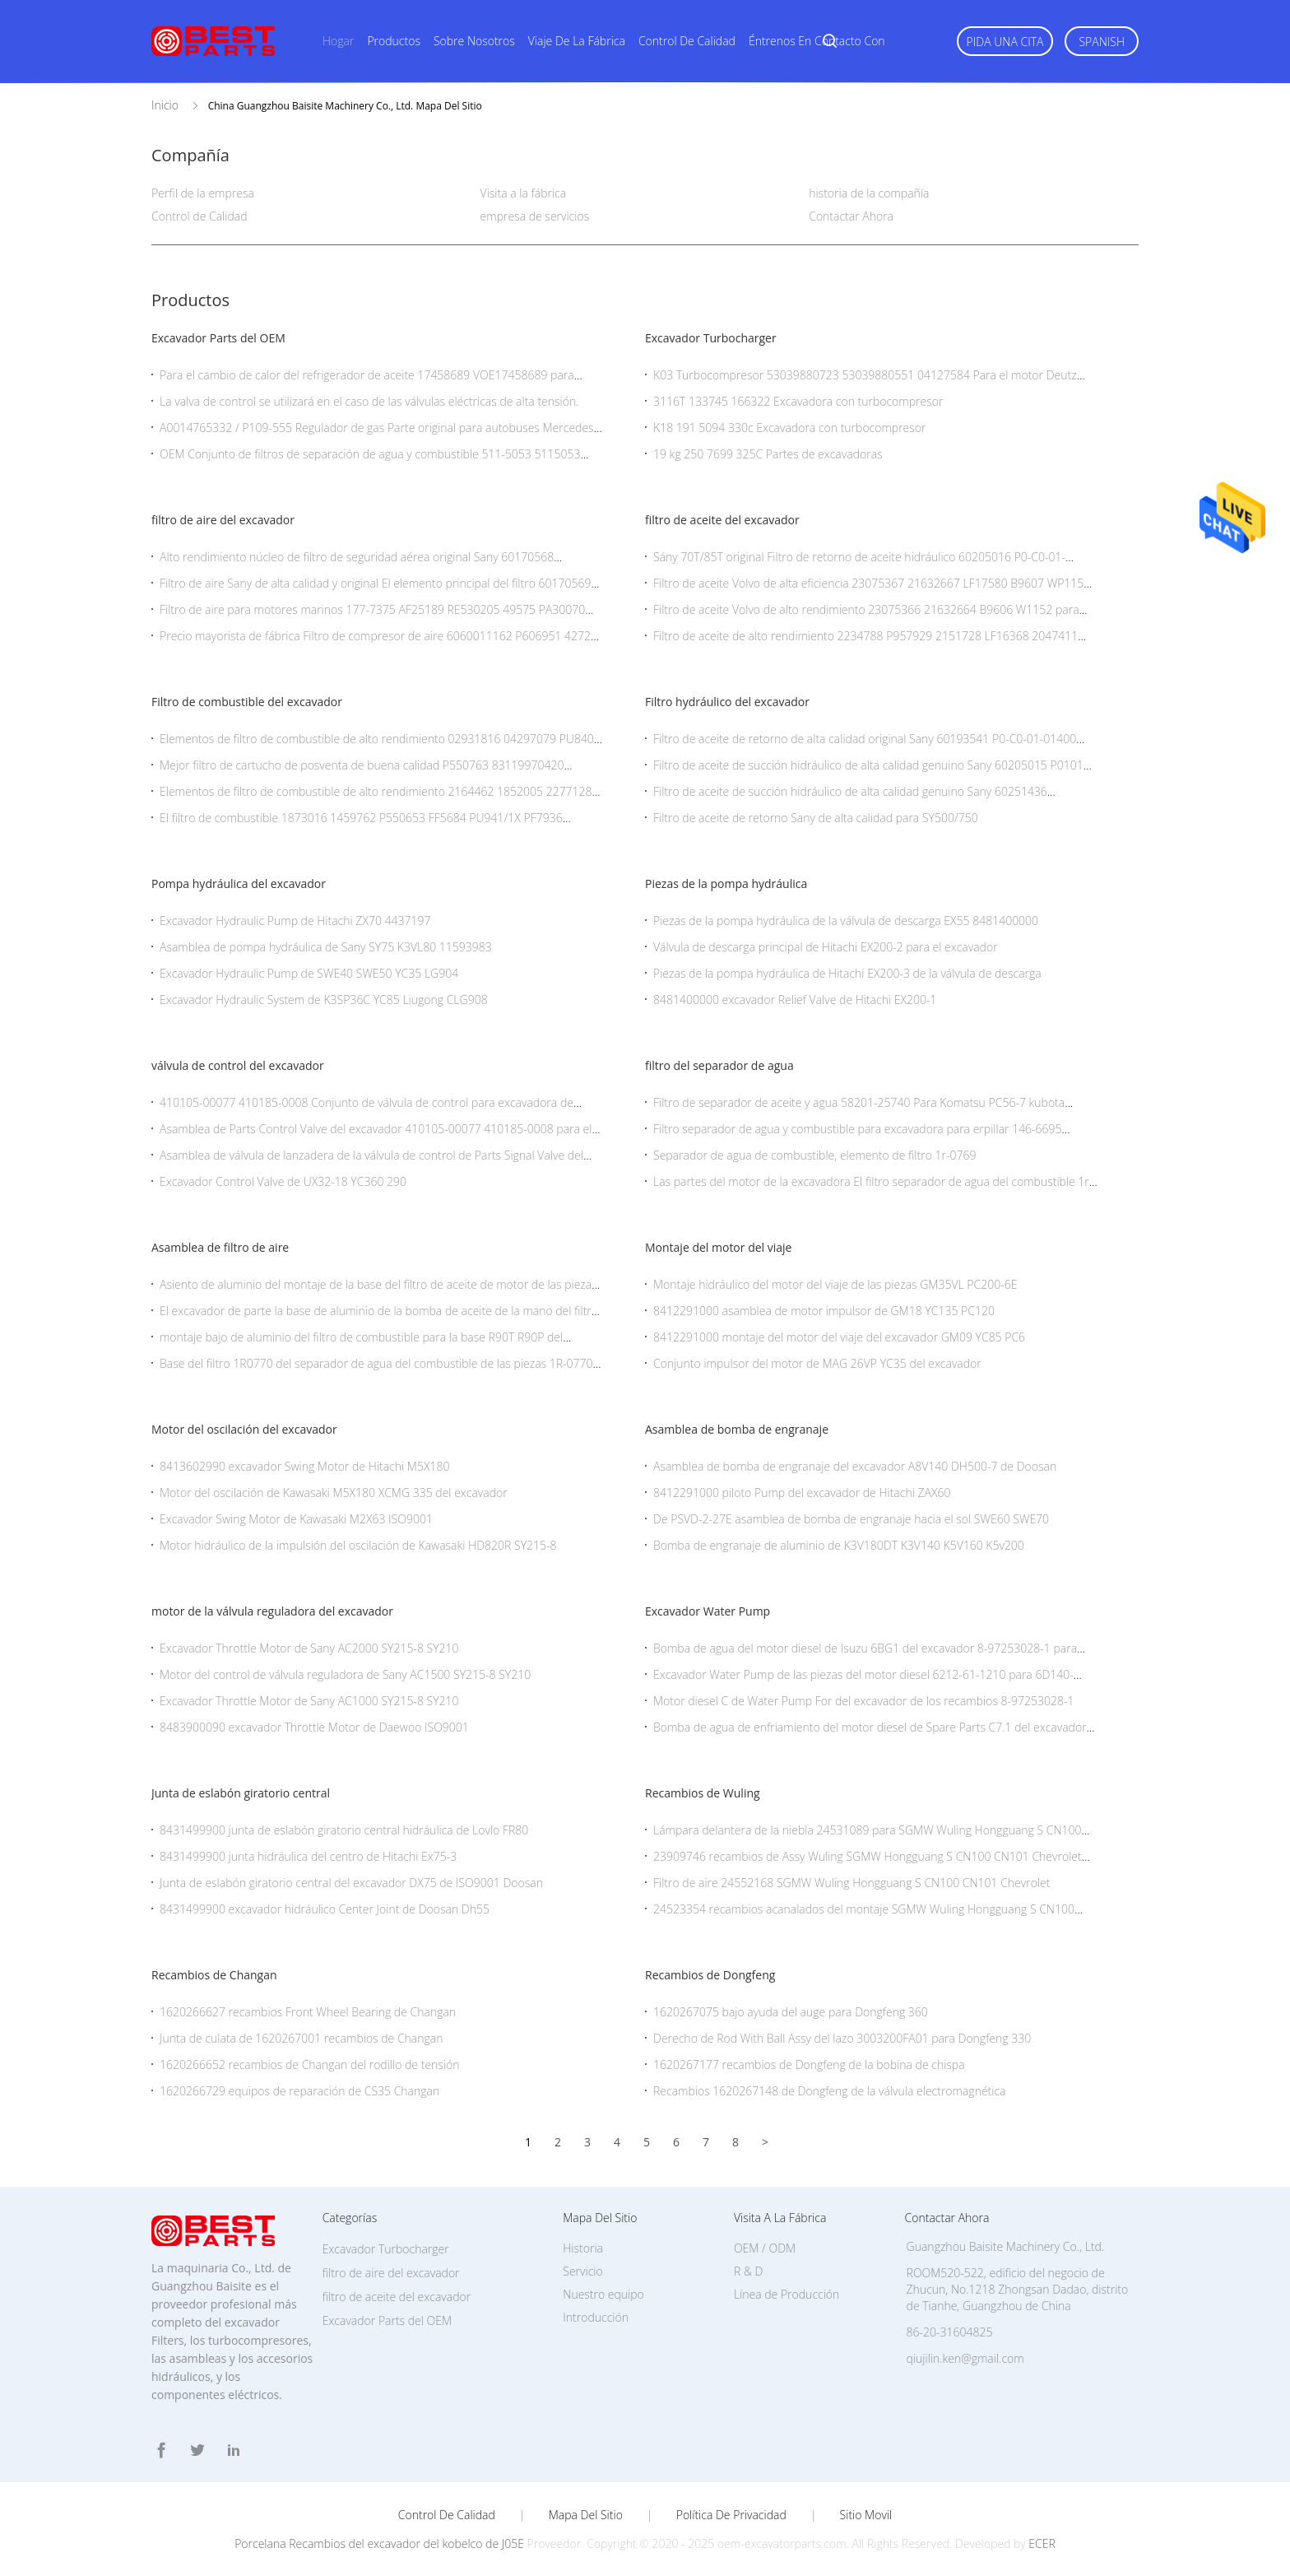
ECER (1041, 2543)
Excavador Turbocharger (711, 338)
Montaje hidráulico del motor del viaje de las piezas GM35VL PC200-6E (835, 1284)
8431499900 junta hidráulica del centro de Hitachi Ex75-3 (308, 1856)
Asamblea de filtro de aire (220, 1247)
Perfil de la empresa (202, 193)
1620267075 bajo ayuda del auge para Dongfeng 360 (790, 2012)
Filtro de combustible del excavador (246, 701)
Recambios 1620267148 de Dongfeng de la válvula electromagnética (829, 2091)
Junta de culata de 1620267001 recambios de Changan (301, 2038)
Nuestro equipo (603, 2294)
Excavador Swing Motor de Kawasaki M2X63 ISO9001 (296, 1519)
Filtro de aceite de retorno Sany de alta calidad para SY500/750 (815, 817)
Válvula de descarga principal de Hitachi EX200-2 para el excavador (825, 947)
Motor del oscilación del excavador (244, 1429)
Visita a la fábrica (523, 193)
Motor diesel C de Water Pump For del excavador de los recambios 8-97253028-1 (863, 1701)
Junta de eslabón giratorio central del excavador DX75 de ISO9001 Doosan (351, 1882)
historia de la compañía (869, 193)
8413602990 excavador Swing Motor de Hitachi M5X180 (304, 1466)
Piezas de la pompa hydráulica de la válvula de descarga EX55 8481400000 (845, 920)
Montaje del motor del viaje (718, 1247)
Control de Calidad (199, 216)
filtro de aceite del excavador (722, 520)
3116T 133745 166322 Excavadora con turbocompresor (798, 401)
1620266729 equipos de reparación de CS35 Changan (299, 2091)
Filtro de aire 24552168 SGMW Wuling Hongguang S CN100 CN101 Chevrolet (851, 1882)
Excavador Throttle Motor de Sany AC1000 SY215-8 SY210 (309, 1701)
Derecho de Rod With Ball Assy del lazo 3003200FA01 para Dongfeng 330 (842, 2038)
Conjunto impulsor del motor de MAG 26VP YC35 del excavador (817, 1363)
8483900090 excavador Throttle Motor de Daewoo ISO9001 (314, 1727)
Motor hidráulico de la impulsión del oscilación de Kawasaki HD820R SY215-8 (358, 1545)
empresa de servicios (535, 216)
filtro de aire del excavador (223, 520)
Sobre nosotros (474, 41)
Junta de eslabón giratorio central (240, 1793)
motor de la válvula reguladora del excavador (272, 1611)
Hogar (338, 41)
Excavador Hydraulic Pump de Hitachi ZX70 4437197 (295, 920)
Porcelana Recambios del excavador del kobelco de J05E (379, 2543)
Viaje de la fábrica (576, 41)
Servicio (582, 2271)
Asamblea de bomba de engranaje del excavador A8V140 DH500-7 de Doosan (854, 1466)
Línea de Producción (786, 2294)
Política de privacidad (731, 2515)
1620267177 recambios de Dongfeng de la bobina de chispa (809, 2064)
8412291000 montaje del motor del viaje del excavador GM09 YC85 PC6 (839, 1337)
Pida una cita (1005, 41)
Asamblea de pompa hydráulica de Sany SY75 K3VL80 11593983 (326, 947)
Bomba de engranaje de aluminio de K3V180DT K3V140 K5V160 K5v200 (838, 1545)
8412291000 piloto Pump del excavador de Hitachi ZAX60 (801, 1492)
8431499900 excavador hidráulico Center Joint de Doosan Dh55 (325, 1909)
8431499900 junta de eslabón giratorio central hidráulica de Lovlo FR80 (344, 1830)
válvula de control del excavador (237, 1065)
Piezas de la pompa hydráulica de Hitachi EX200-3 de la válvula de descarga (847, 973)
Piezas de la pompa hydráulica (726, 883)
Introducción (596, 2317)
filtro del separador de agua (719, 1065)
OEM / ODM (765, 2248)
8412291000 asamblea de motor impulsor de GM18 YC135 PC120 (824, 1310)
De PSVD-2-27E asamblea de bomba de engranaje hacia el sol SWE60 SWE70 (851, 1519)
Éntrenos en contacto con (817, 41)
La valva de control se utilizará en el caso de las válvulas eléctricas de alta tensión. (369, 401)
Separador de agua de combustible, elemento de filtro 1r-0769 (814, 1155)
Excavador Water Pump (707, 1611)
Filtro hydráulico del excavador (727, 701)
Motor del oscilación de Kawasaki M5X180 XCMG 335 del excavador (334, 1492)
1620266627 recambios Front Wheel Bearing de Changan (308, 2012)
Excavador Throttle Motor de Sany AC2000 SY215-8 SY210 (309, 1648)
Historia (583, 2248)
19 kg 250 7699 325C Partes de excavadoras (768, 454)
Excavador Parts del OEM (218, 338)
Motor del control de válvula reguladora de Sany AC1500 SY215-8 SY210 (345, 1674)
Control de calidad (686, 41)
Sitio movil (866, 2515)
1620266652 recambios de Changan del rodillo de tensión (310, 2064)
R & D (748, 2271)
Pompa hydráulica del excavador (238, 883)
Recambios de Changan (214, 1975)
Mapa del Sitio (586, 2515)
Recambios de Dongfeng (710, 1975)
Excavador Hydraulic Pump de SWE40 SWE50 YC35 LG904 (309, 973)
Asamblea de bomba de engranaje (736, 1429)
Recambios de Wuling (702, 1793)
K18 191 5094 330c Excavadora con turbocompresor (789, 427)
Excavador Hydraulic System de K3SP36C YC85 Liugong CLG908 (324, 999)
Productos (393, 41)
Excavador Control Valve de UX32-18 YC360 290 (283, 1181)
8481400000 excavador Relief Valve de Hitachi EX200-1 (794, 999)
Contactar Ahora (851, 216)
